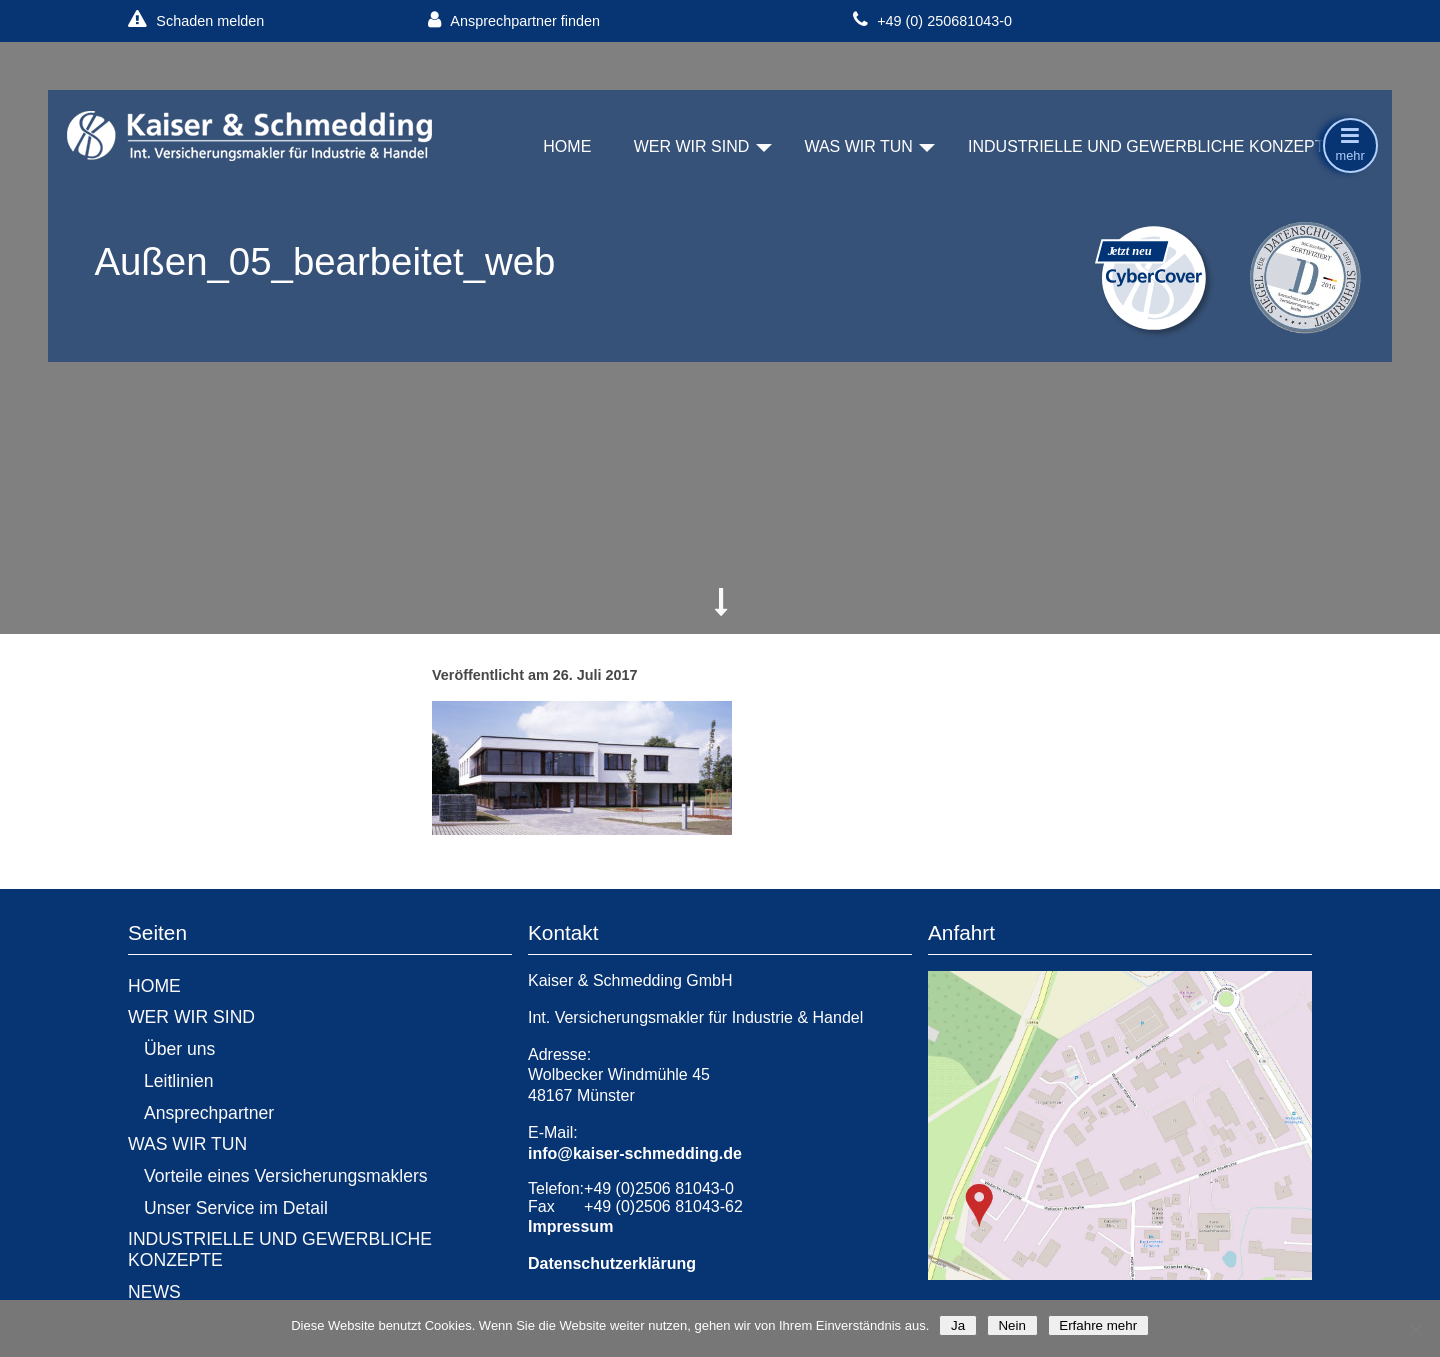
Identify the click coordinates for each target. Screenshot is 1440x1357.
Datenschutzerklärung (612, 1263)
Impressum (570, 1226)
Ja (957, 1325)
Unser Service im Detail (236, 1208)
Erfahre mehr (1098, 1325)
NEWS (154, 1292)
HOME (567, 146)
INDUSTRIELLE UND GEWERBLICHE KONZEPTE (1151, 146)
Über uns (179, 1049)
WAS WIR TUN (858, 146)
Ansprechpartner (209, 1113)
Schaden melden (196, 20)
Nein (1012, 1325)
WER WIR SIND (692, 146)
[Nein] (1415, 1329)
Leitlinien (178, 1081)
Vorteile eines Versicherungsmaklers (286, 1176)
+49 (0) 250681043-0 (932, 20)
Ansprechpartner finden (514, 20)
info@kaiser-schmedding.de (635, 1153)
